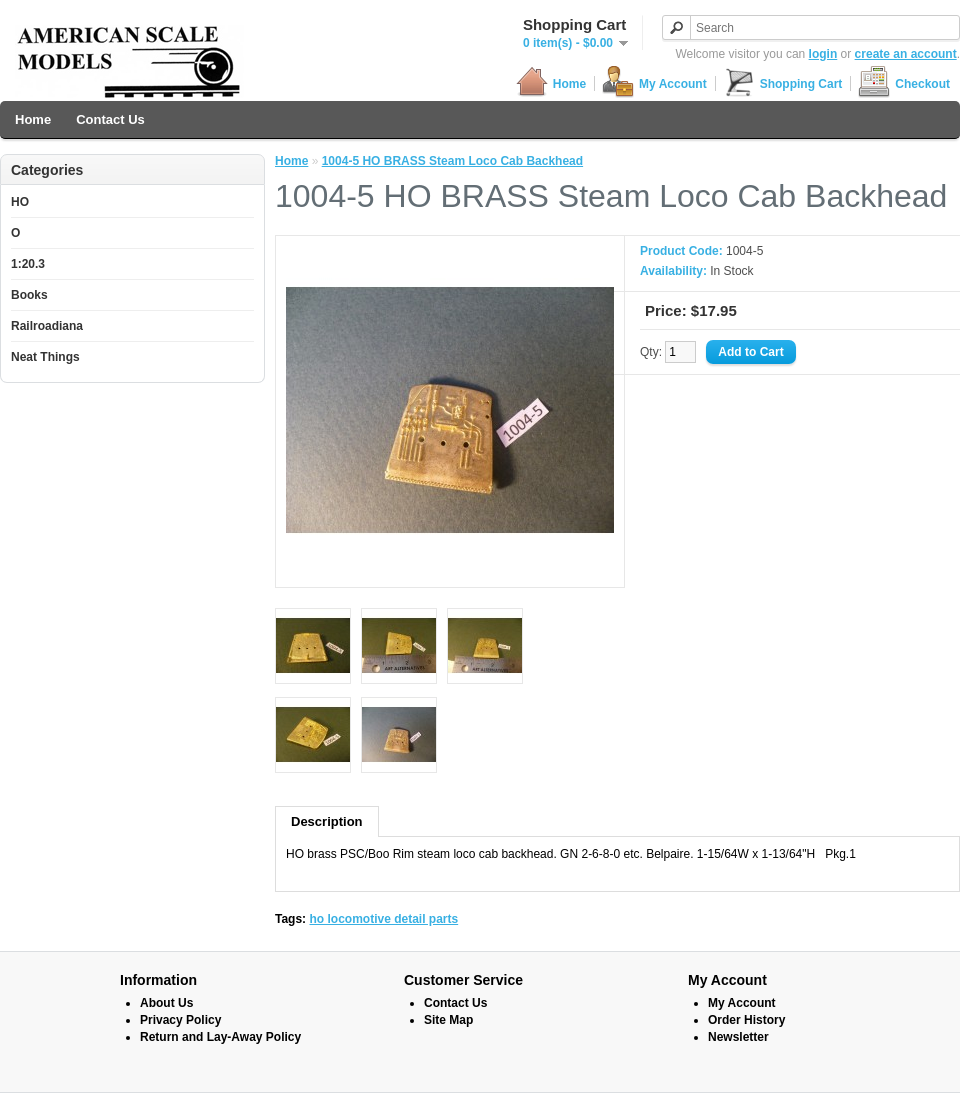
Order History (746, 1020)
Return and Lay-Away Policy (220, 1037)
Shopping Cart (783, 83)
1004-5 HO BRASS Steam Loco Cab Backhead (452, 161)
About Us (166, 1003)
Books (29, 295)
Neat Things (45, 357)
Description (327, 821)
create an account (906, 54)
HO (20, 202)
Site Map (448, 1020)
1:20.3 (28, 264)
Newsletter (738, 1037)
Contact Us (110, 119)
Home (551, 83)
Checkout (904, 83)
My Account (654, 83)
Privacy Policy (180, 1020)
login (823, 54)
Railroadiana (47, 326)
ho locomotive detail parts (383, 919)
